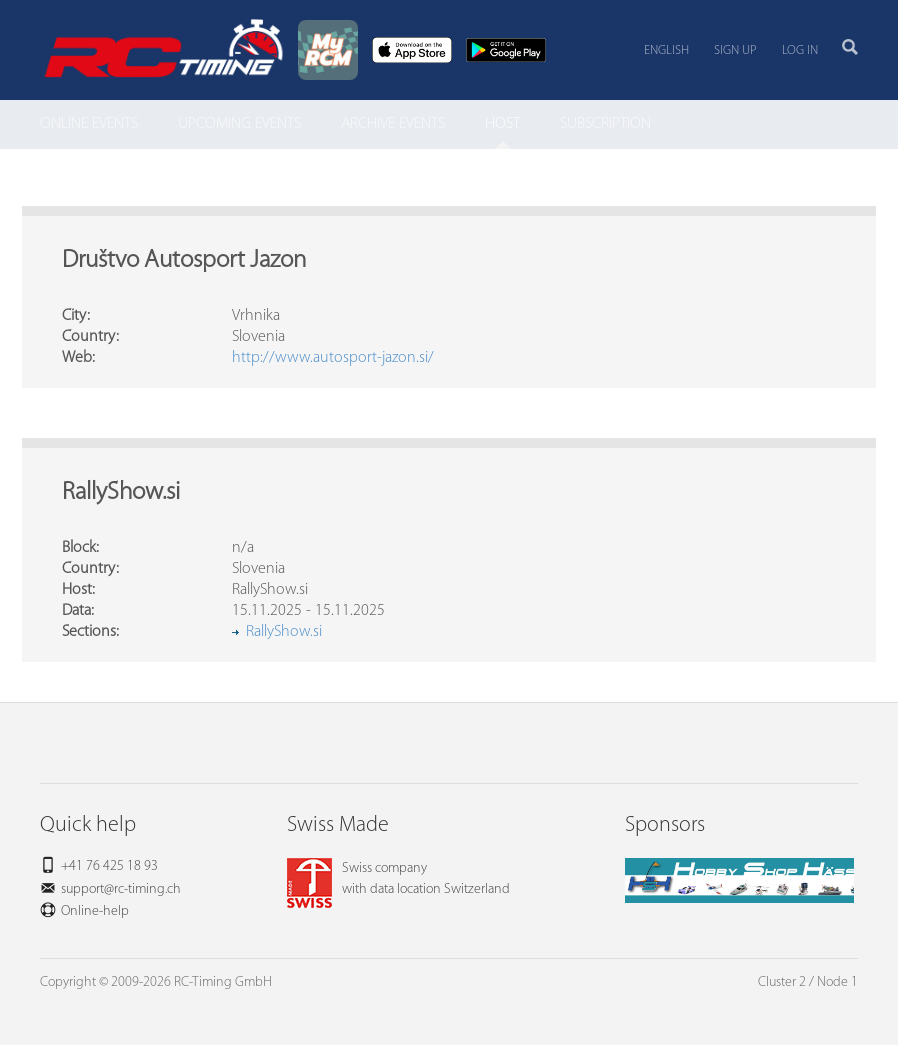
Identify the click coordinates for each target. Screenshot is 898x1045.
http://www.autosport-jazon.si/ (333, 358)
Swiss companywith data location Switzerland (398, 879)
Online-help (95, 911)
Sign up (735, 50)
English (666, 50)
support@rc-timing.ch (121, 889)
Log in (800, 50)
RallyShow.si (284, 632)
